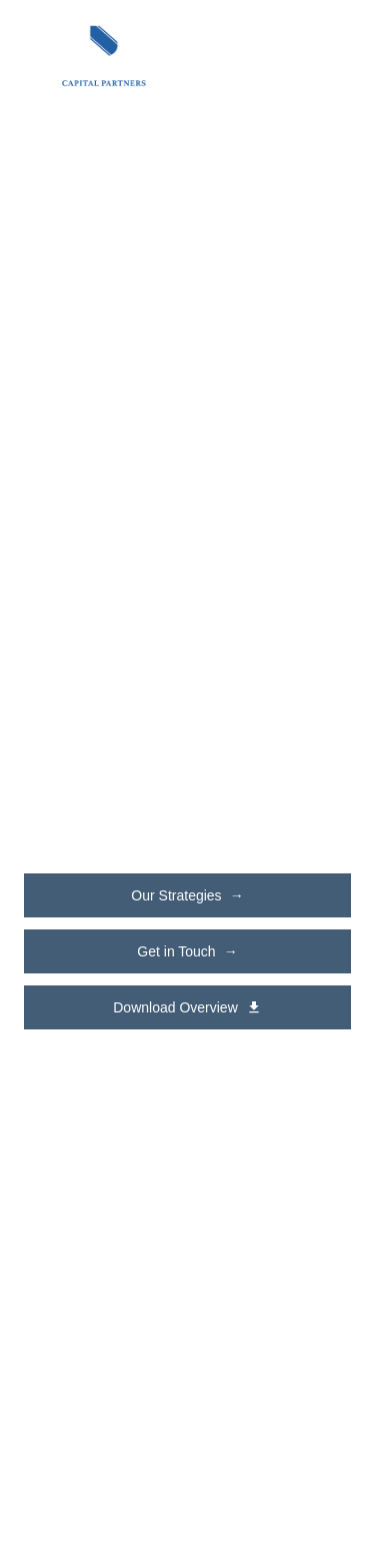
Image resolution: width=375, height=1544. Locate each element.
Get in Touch (187, 952)
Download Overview (187, 1008)
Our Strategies (187, 896)
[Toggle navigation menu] (329, 56)
